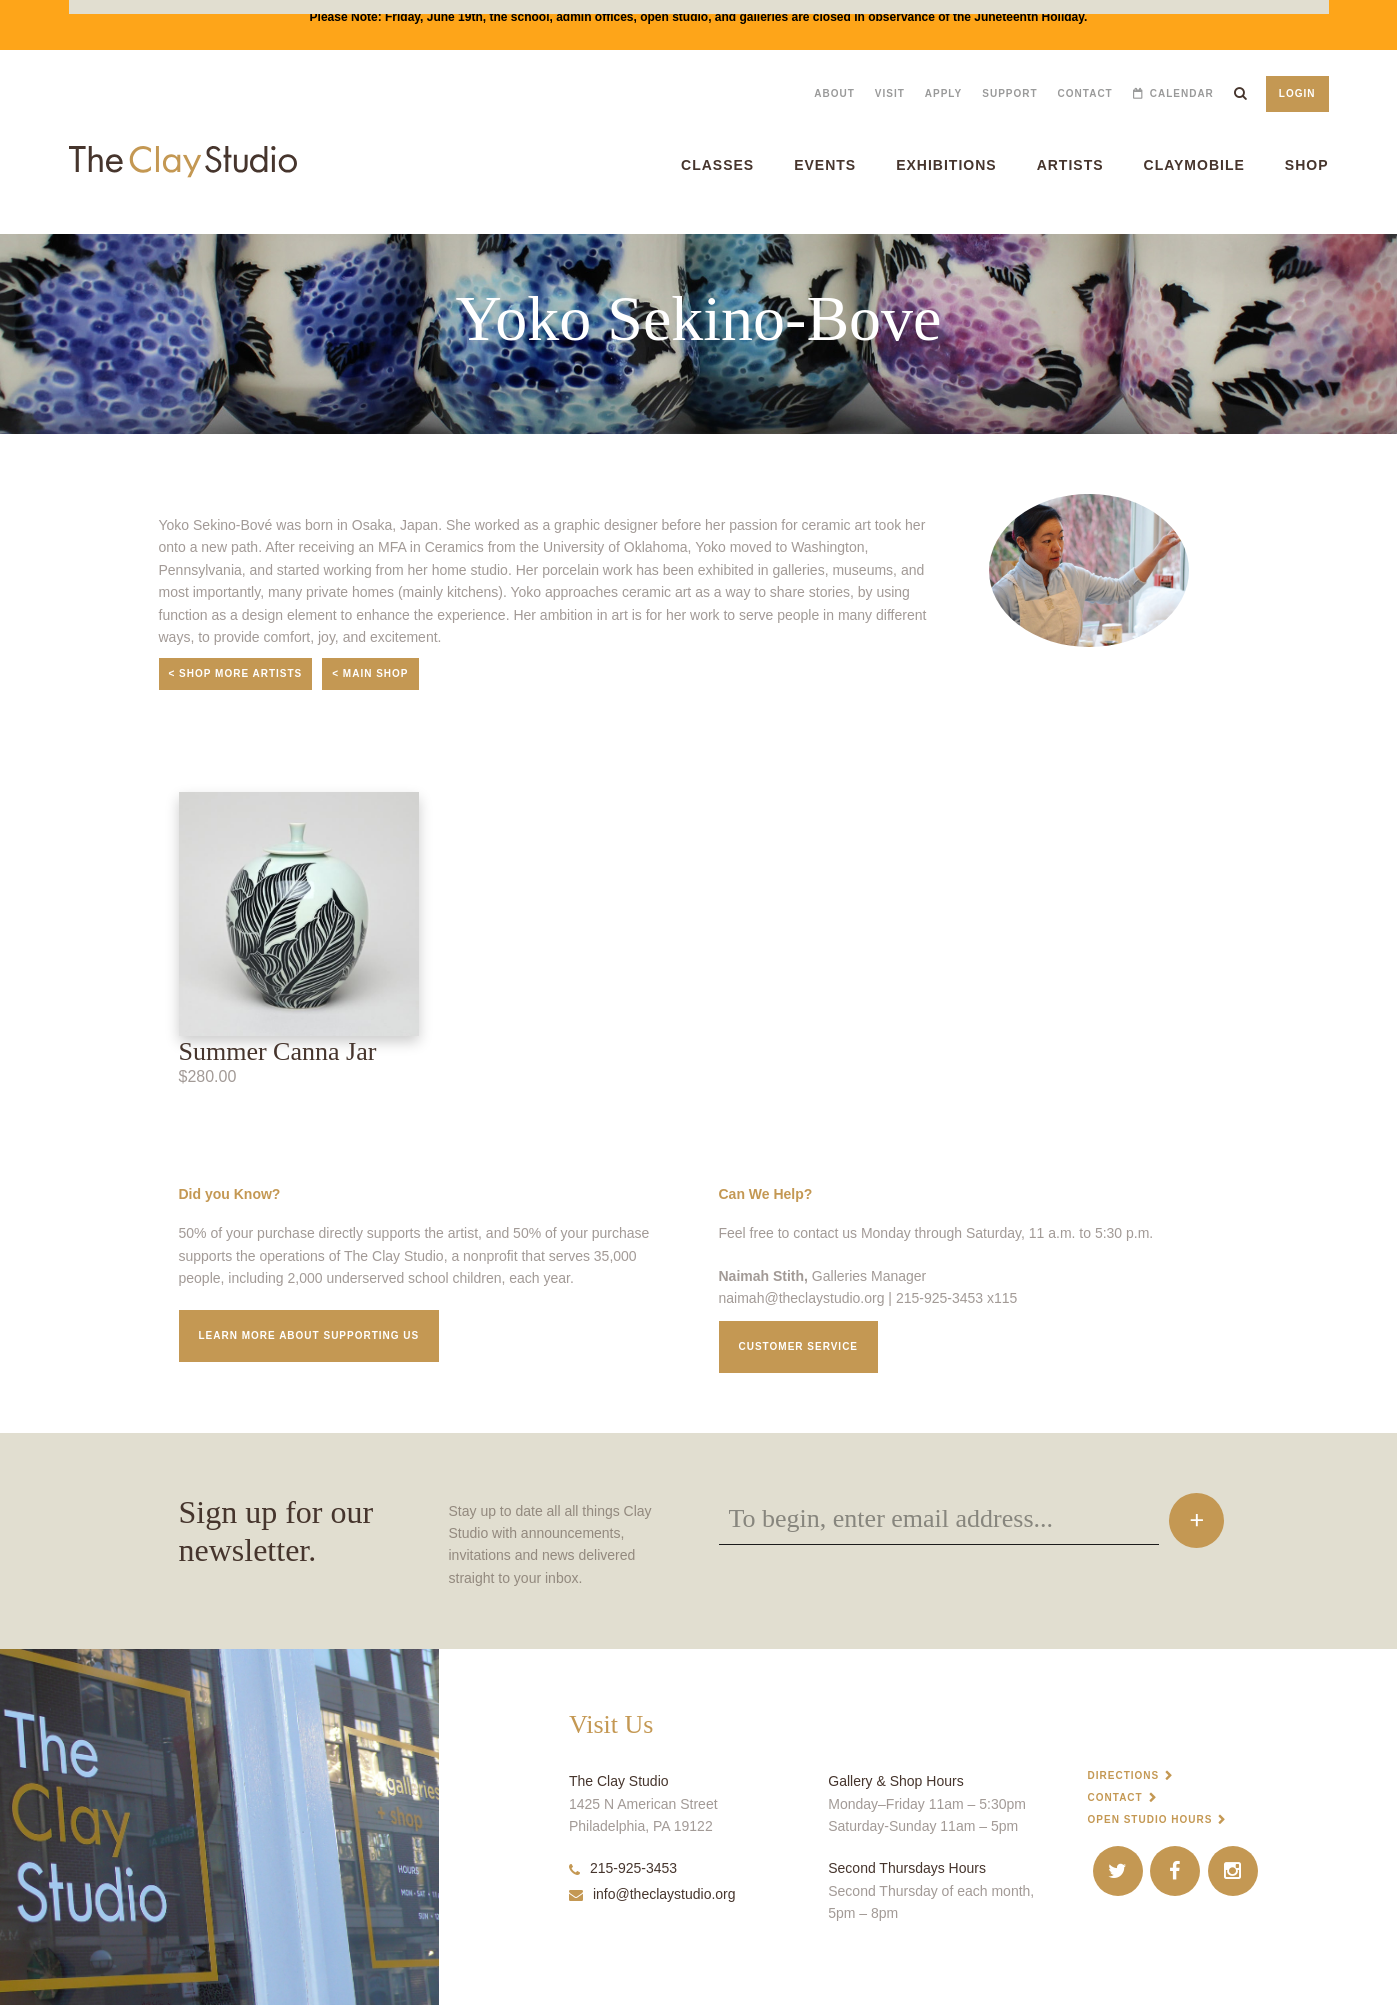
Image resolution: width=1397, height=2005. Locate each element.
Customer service (799, 1346)
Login (1297, 93)
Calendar (1182, 93)
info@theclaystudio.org (652, 1894)
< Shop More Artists (236, 673)
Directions (1124, 1775)
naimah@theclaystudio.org (802, 1298)
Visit (890, 93)
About (834, 93)
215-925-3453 (623, 1868)
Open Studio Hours (1150, 1819)
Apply (943, 93)
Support (1009, 93)
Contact (1085, 93)
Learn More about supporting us (309, 1335)
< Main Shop (370, 673)
